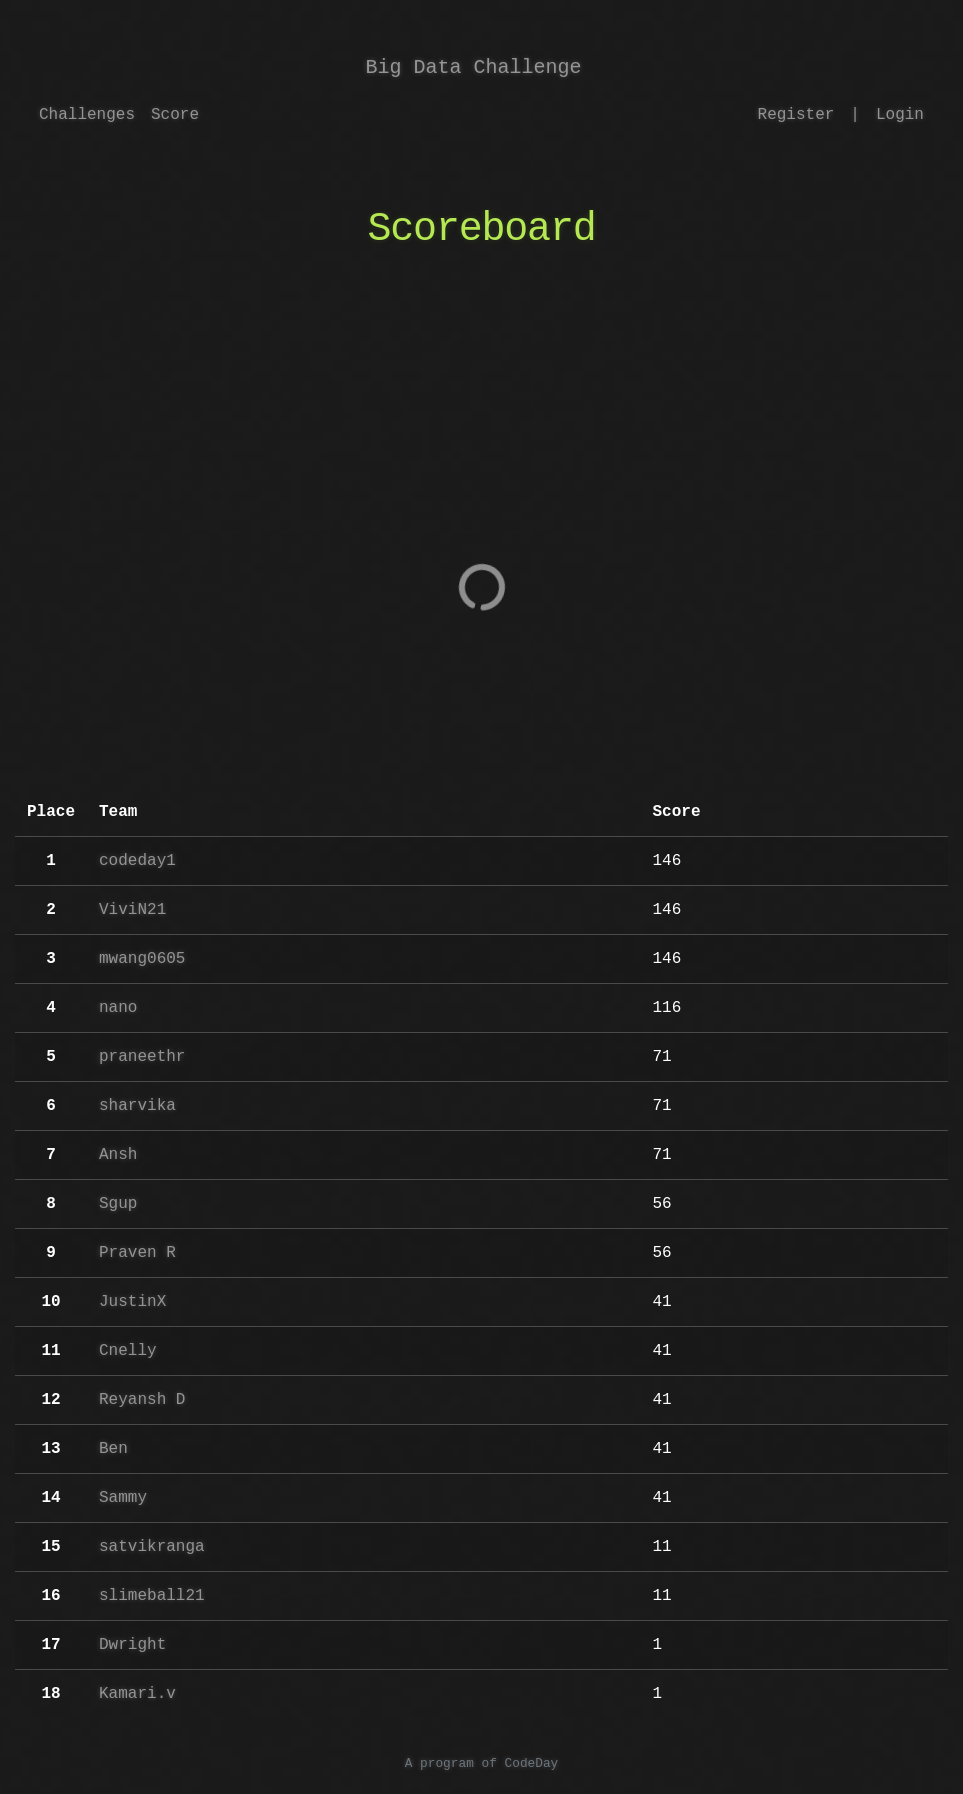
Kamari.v (137, 1694)
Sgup (118, 1204)
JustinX (132, 1302)
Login (900, 115)
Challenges (87, 115)
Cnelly (128, 1351)
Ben (113, 1449)
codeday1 (137, 861)
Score (175, 115)
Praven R (137, 1253)
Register (796, 115)
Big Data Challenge (474, 67)
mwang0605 (142, 959)
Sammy (123, 1498)
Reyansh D (142, 1400)
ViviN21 (132, 910)
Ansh (118, 1155)
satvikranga (152, 1547)
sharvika (137, 1106)
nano (118, 1008)
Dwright (132, 1645)
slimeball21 (152, 1596)
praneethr (142, 1057)
